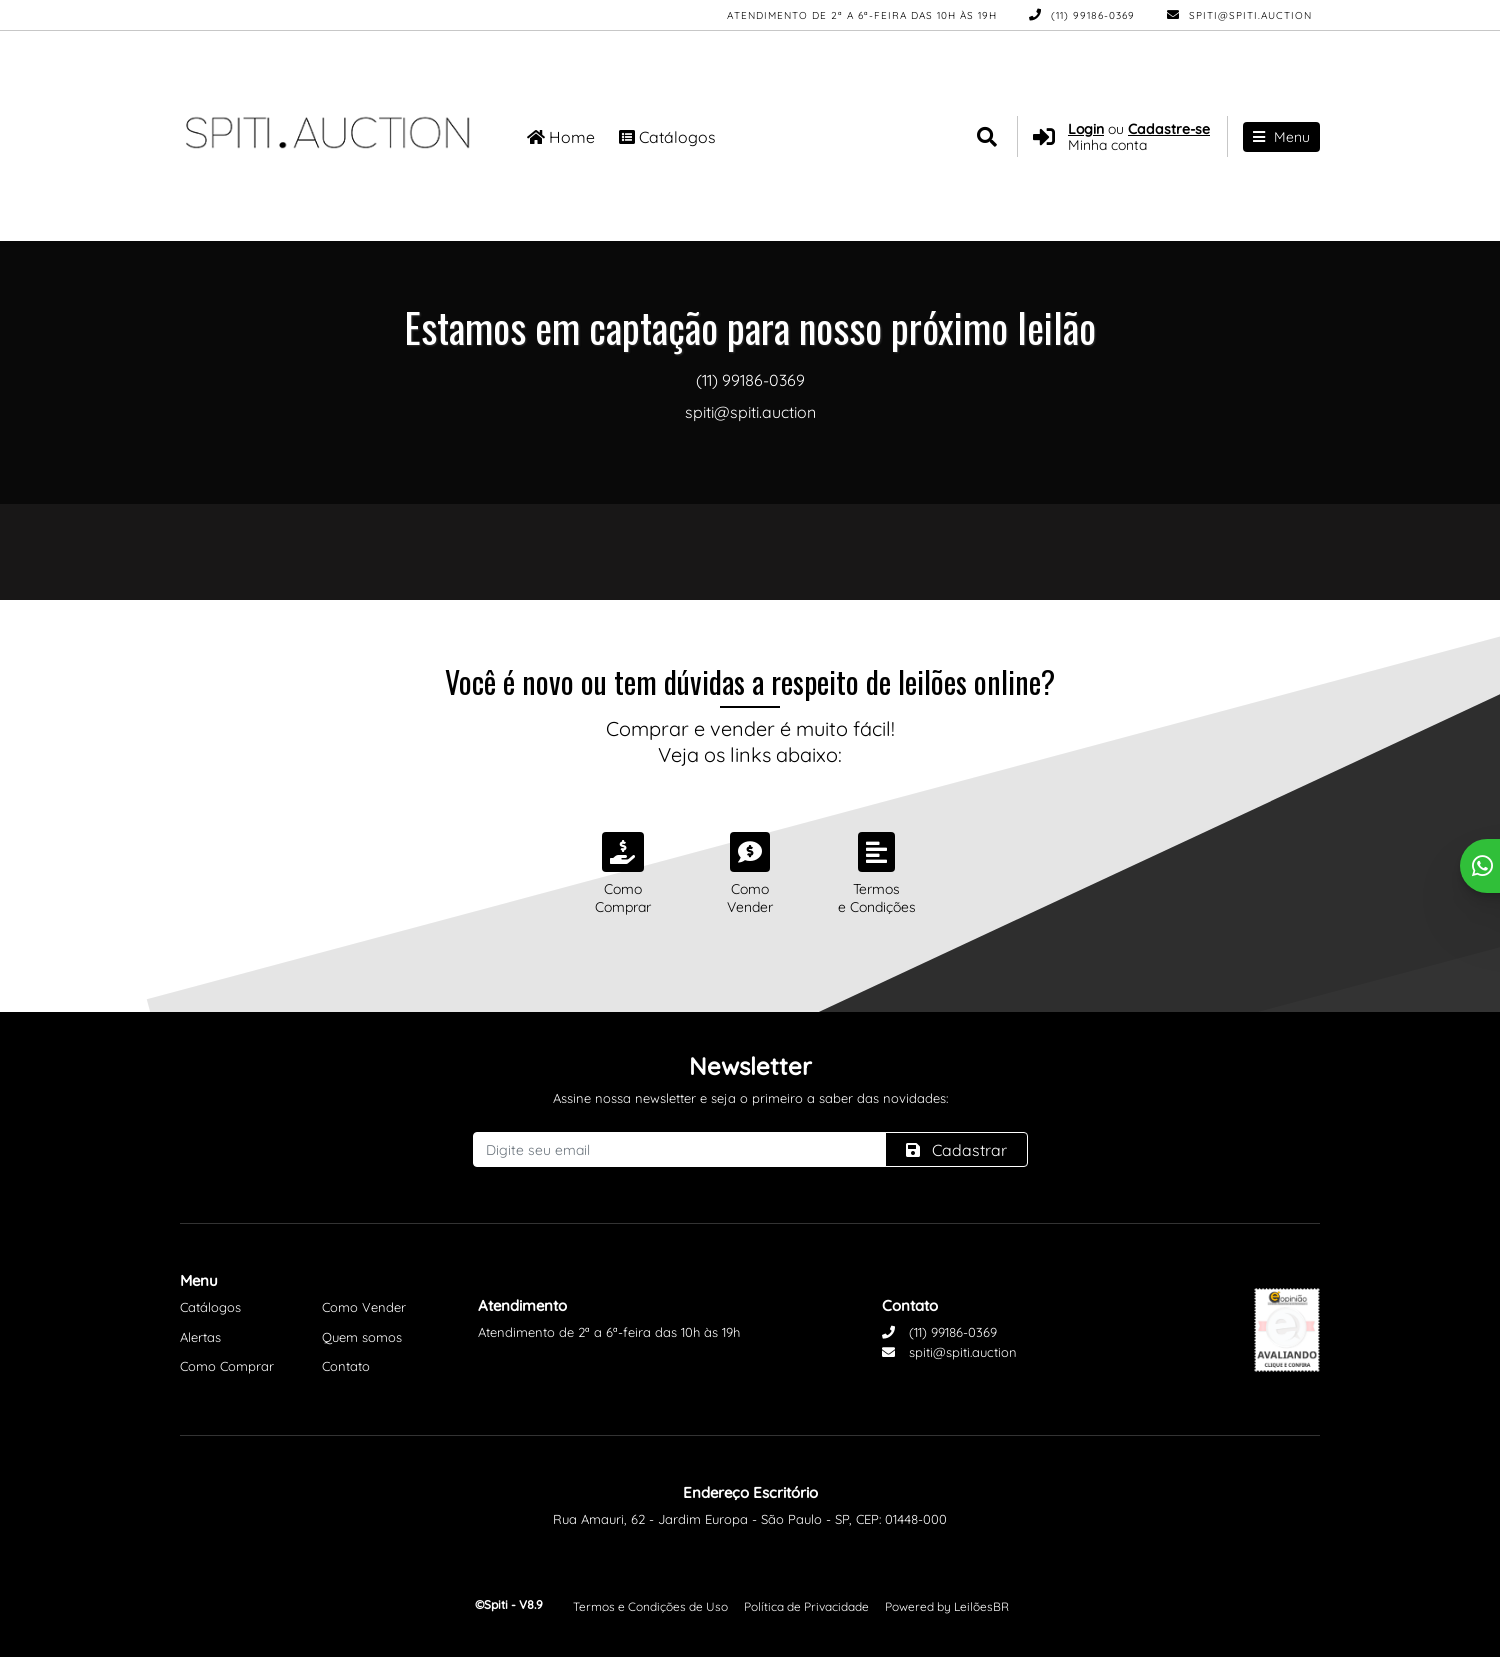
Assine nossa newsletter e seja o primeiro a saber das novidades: (750, 1098)
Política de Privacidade (806, 1606)
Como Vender (364, 1307)
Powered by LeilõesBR (947, 1606)
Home (561, 137)
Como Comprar (227, 1366)
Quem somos (362, 1337)
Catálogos (667, 137)
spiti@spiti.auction (1239, 15)
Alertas (200, 1337)
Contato (346, 1366)
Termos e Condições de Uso (650, 1606)
